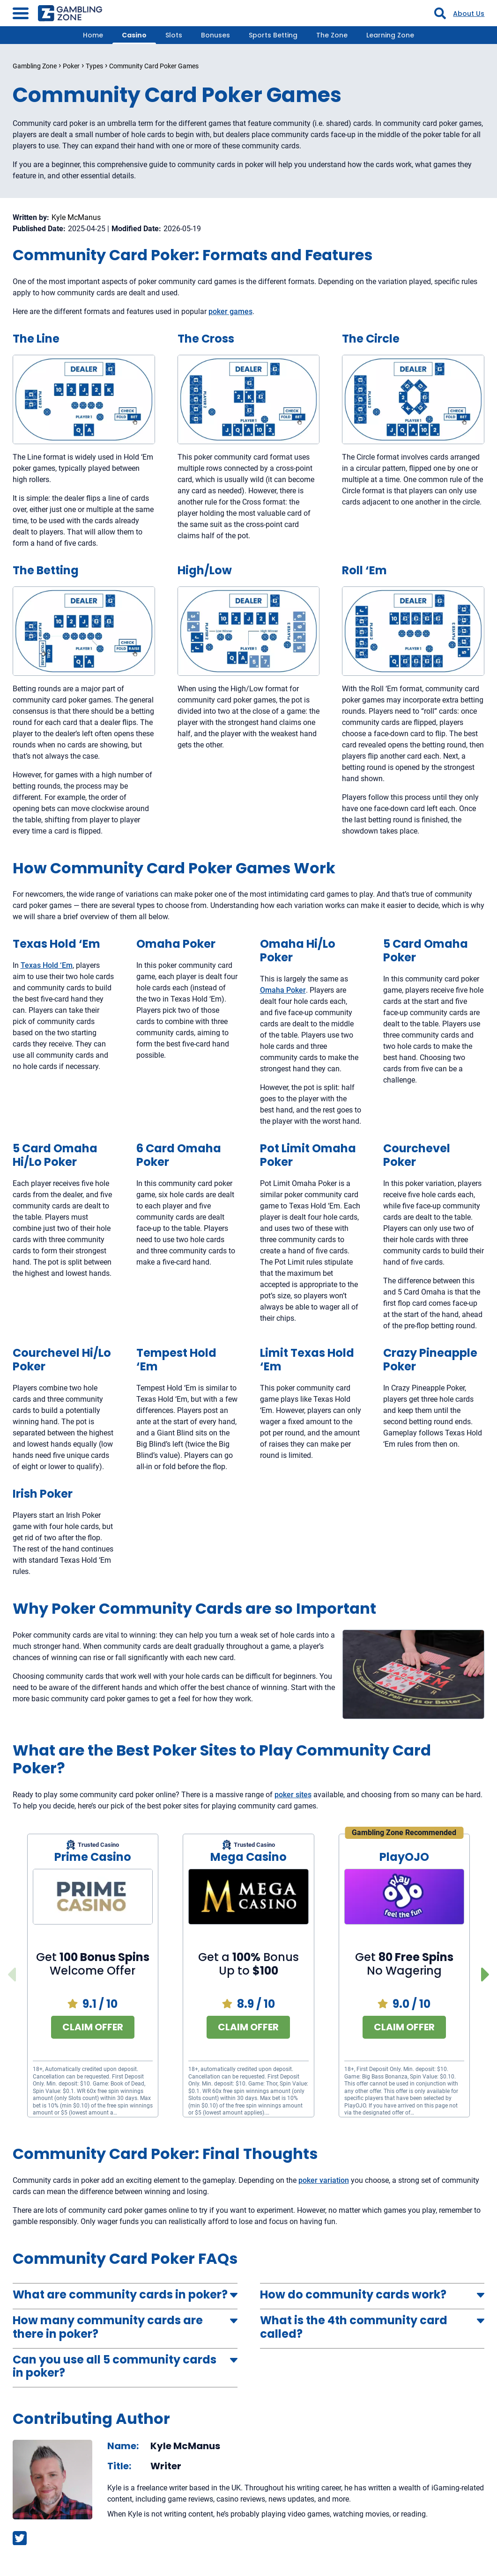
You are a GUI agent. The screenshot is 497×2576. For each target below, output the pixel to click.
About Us (468, 13)
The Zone (332, 35)
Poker (71, 66)
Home (93, 35)
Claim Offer (92, 2027)
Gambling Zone (35, 66)
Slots (173, 35)
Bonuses (215, 35)
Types (94, 66)
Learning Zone (390, 35)
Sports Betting (273, 35)
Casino (134, 35)
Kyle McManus (76, 217)
